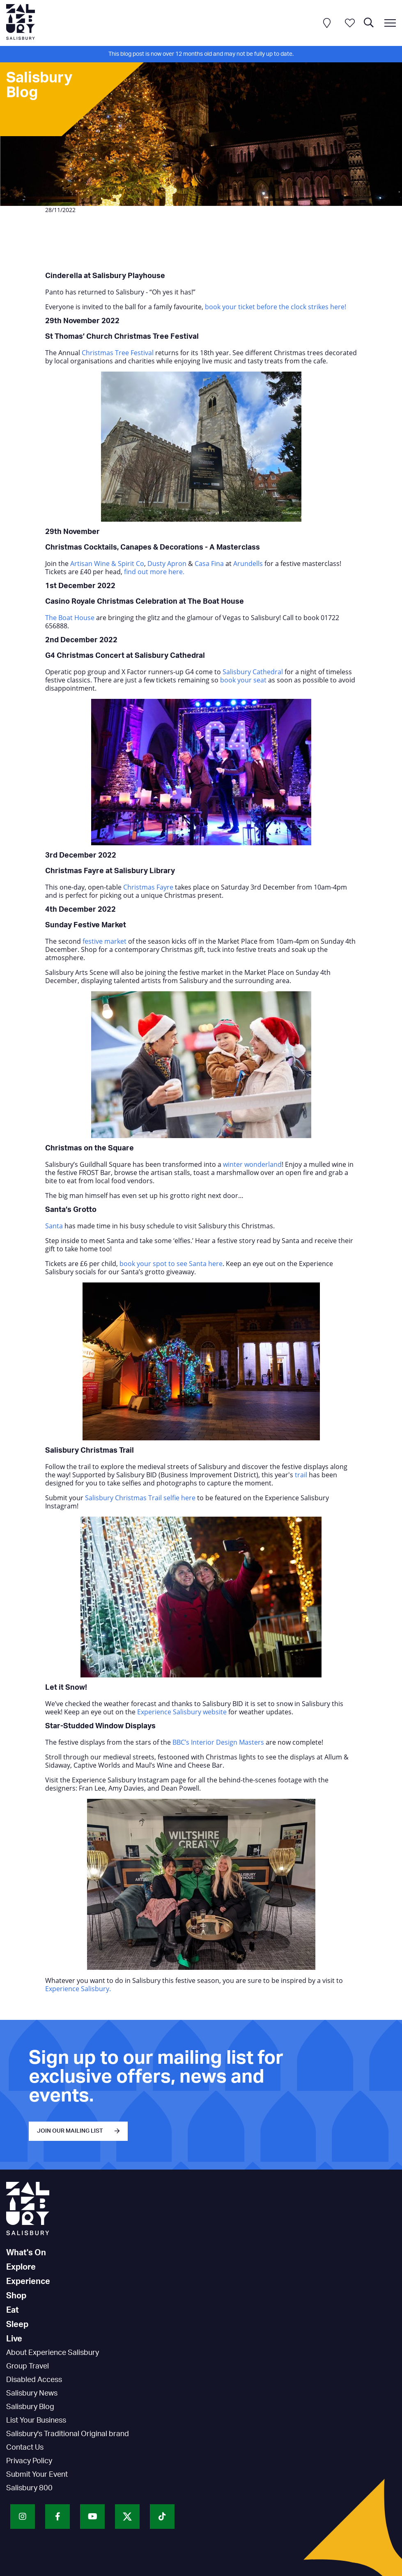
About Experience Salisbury (52, 2353)
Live (14, 2339)
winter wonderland (252, 1164)
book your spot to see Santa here (171, 1263)
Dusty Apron (166, 563)
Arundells (248, 563)
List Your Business (36, 2420)
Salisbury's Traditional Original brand (67, 2434)
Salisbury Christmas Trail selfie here (140, 1497)
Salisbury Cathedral (253, 671)
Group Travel (27, 2366)
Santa (54, 1225)
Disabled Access (34, 2380)
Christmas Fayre (148, 887)
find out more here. (153, 571)
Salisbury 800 (29, 2488)
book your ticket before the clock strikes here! (275, 306)
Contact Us (25, 2447)
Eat (12, 2310)
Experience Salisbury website (182, 1711)
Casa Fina (209, 563)
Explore (21, 2267)
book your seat (243, 679)
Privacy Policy (29, 2461)
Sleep (17, 2324)
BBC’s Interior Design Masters (218, 1742)
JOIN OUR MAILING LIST (70, 2131)
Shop (16, 2296)
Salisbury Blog (30, 2407)
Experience (28, 2281)
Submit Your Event (37, 2474)
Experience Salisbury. (78, 1988)
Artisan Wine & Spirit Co (107, 563)
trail (301, 1474)
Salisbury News (31, 2393)
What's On (26, 2253)
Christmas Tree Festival (118, 352)
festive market (104, 941)
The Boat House (69, 617)
